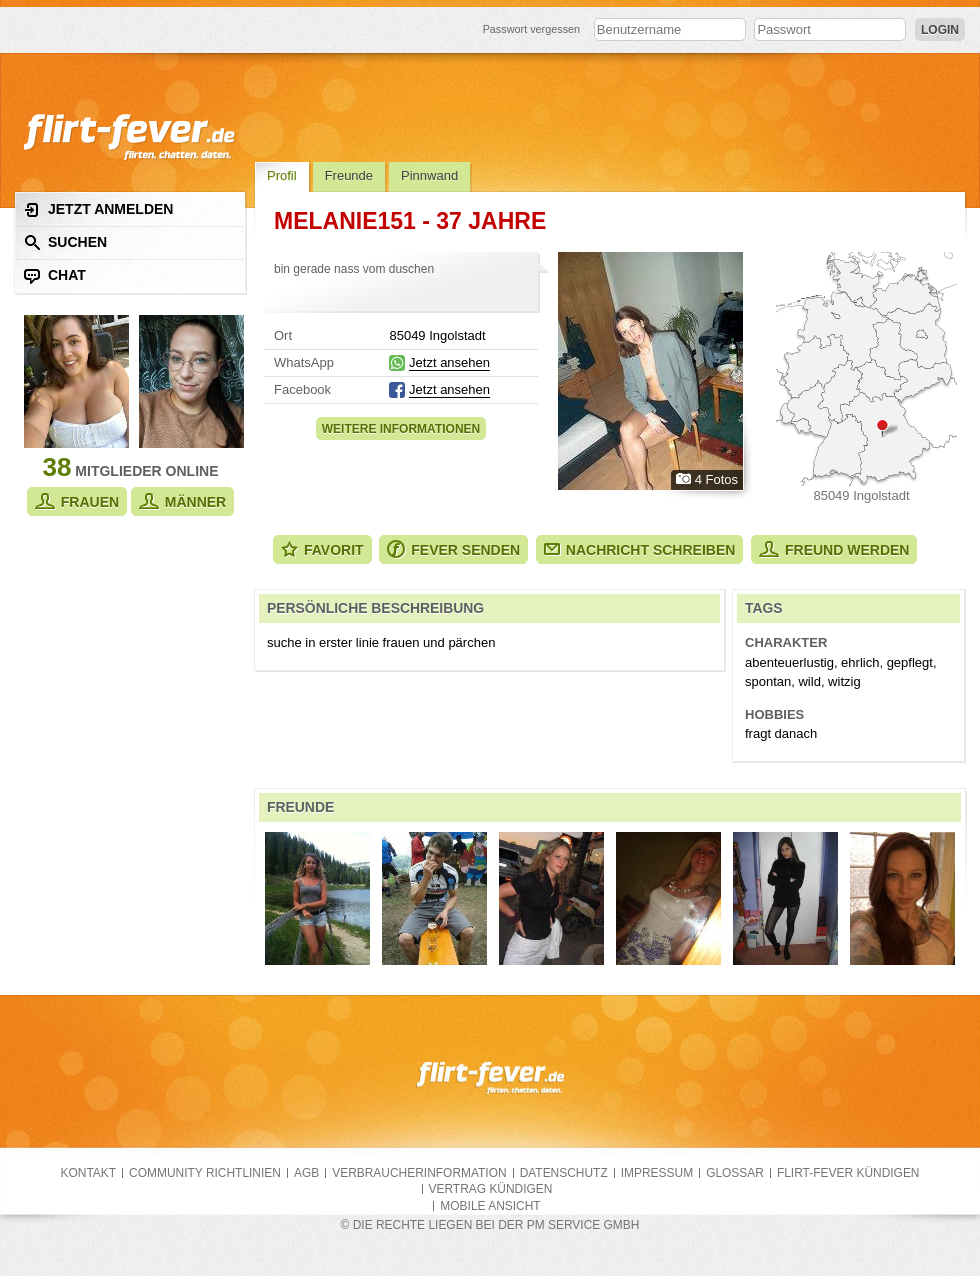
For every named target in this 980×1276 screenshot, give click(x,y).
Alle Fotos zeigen (650, 371)
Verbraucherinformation (419, 1173)
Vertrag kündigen (491, 1189)
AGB (306, 1173)
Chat (55, 275)
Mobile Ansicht (490, 1206)
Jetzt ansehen (449, 362)
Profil (282, 175)
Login (940, 30)
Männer (182, 501)
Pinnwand (429, 175)
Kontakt (89, 1173)
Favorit (322, 549)
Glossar (735, 1173)
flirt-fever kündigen (848, 1173)
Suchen (65, 242)
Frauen (77, 501)
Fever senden (453, 549)
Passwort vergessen (532, 29)
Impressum (657, 1173)
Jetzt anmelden (98, 209)
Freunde (349, 175)
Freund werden (834, 549)
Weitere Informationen (401, 429)
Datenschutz (564, 1173)
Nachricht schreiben (640, 550)
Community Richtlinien (205, 1173)
